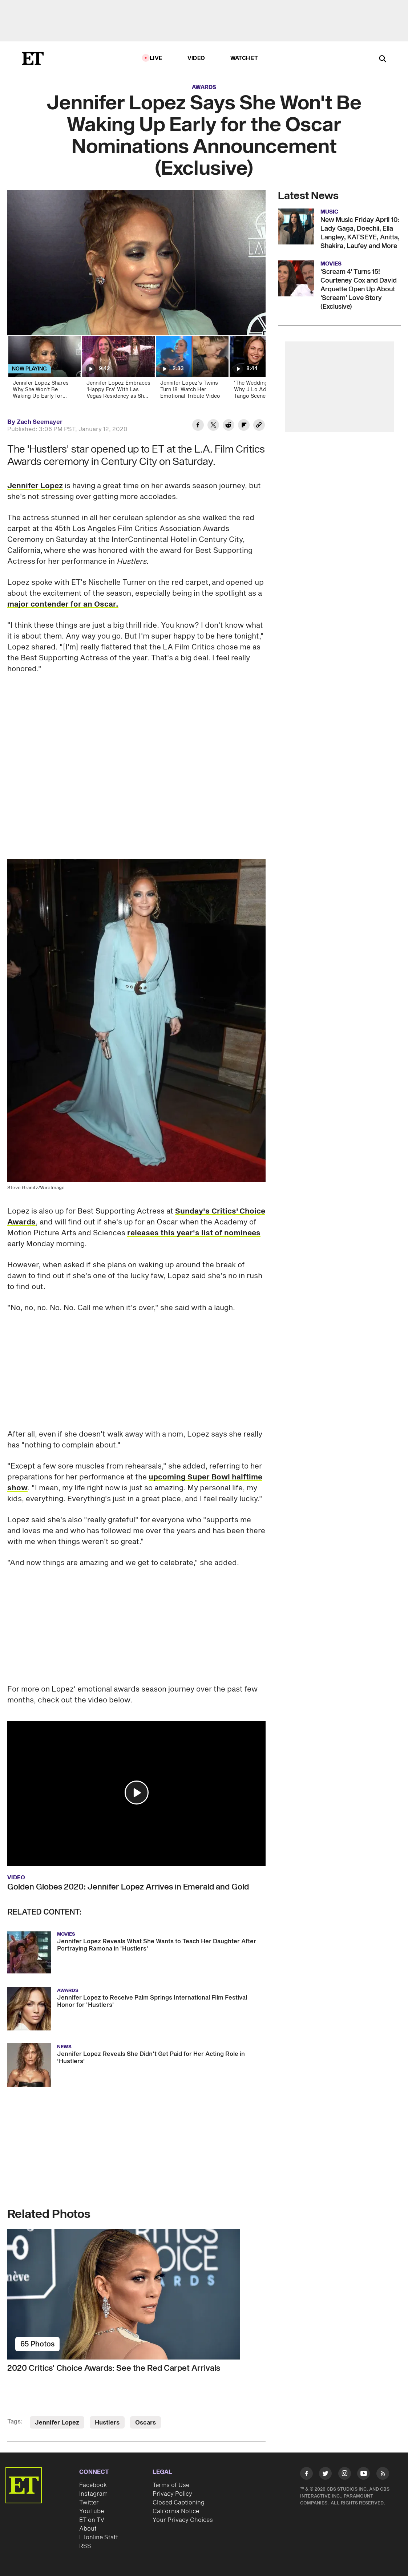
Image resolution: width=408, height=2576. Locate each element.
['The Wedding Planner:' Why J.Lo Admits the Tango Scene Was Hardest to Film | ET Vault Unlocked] (265, 369)
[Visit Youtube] (363, 2474)
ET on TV (91, 2520)
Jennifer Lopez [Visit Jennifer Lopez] (57, 2422)
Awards (204, 87)
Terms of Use (171, 2485)
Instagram (93, 2494)
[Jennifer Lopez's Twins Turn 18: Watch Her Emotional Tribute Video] (192, 369)
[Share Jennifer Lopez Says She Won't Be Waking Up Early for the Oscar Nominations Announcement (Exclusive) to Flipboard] (243, 426)
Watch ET (244, 58)
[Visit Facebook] (306, 2474)
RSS (85, 2546)
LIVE (156, 58)
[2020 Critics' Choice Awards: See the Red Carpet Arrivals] (136, 2294)
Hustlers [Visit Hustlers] (107, 2422)
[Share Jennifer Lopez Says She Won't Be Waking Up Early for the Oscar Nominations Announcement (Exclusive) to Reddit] (228, 426)
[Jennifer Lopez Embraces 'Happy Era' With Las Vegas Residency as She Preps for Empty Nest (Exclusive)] (118, 369)
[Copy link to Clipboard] (259, 426)
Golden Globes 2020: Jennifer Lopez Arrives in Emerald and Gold (128, 1887)
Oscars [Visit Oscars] (145, 2422)
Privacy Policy (172, 2494)
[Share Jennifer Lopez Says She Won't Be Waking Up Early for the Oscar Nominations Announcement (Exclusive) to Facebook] (198, 426)
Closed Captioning (179, 2502)
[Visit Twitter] (325, 2474)
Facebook (93, 2485)
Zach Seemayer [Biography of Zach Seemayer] (39, 422)
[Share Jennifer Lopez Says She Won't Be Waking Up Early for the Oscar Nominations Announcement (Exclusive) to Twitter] (213, 426)
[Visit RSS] (382, 2474)
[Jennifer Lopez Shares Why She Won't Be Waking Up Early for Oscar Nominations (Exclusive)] (44, 369)
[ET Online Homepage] (33, 58)
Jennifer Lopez (35, 486)
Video (196, 58)
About (88, 2528)
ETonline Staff (98, 2537)
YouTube (91, 2511)
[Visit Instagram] (344, 2474)
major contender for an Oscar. (62, 604)
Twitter (89, 2502)
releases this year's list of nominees (193, 1233)
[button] (137, 1793)
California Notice (176, 2511)
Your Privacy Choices (183, 2520)
